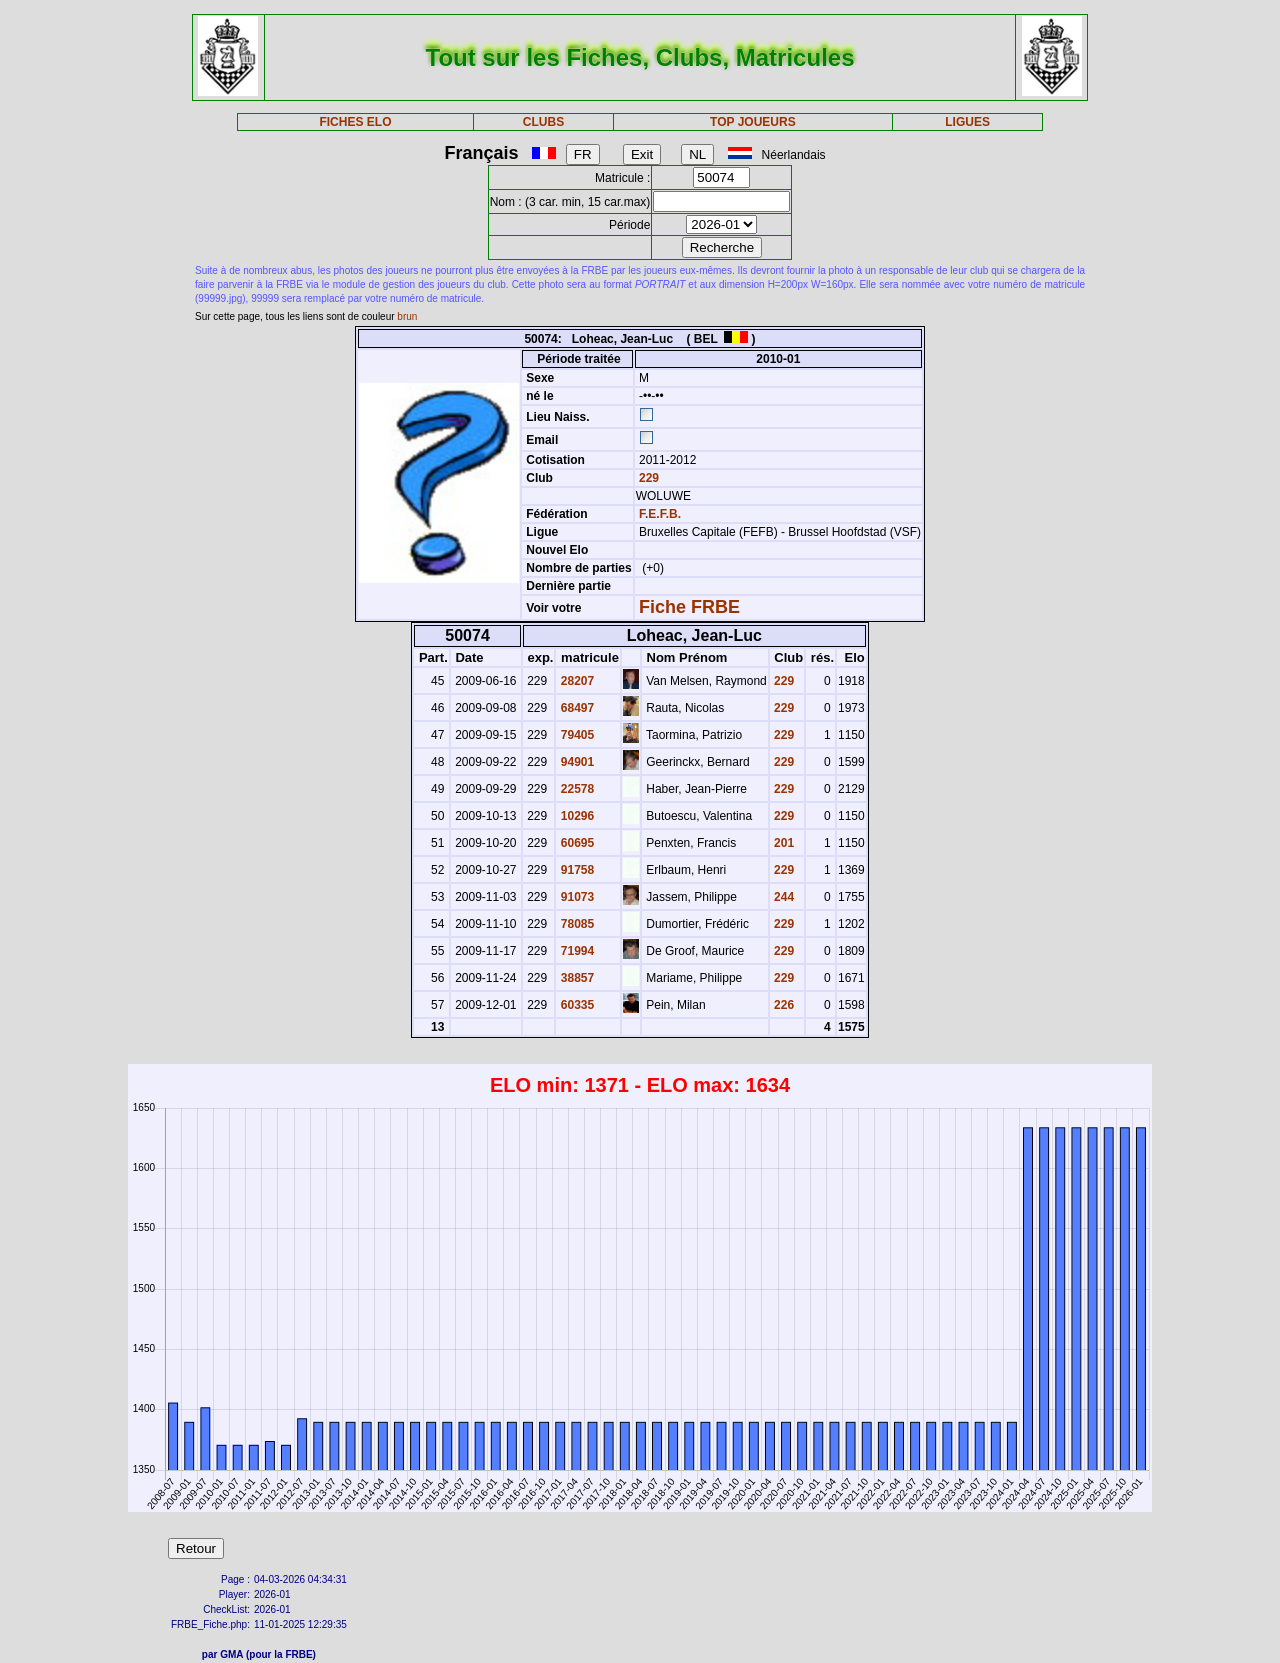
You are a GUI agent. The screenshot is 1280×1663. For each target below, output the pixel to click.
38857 (575, 978)
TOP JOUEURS (753, 122)
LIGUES (967, 122)
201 (782, 843)
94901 (575, 762)
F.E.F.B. (660, 514)
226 (782, 1005)
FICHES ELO (355, 122)
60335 (575, 1005)
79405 (575, 735)
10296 (575, 816)
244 (782, 897)
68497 (575, 708)
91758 (575, 870)
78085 (575, 924)
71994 (575, 951)
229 (647, 478)
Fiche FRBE (689, 607)
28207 (575, 681)
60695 (575, 843)
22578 (575, 789)
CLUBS (543, 122)
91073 (575, 897)
